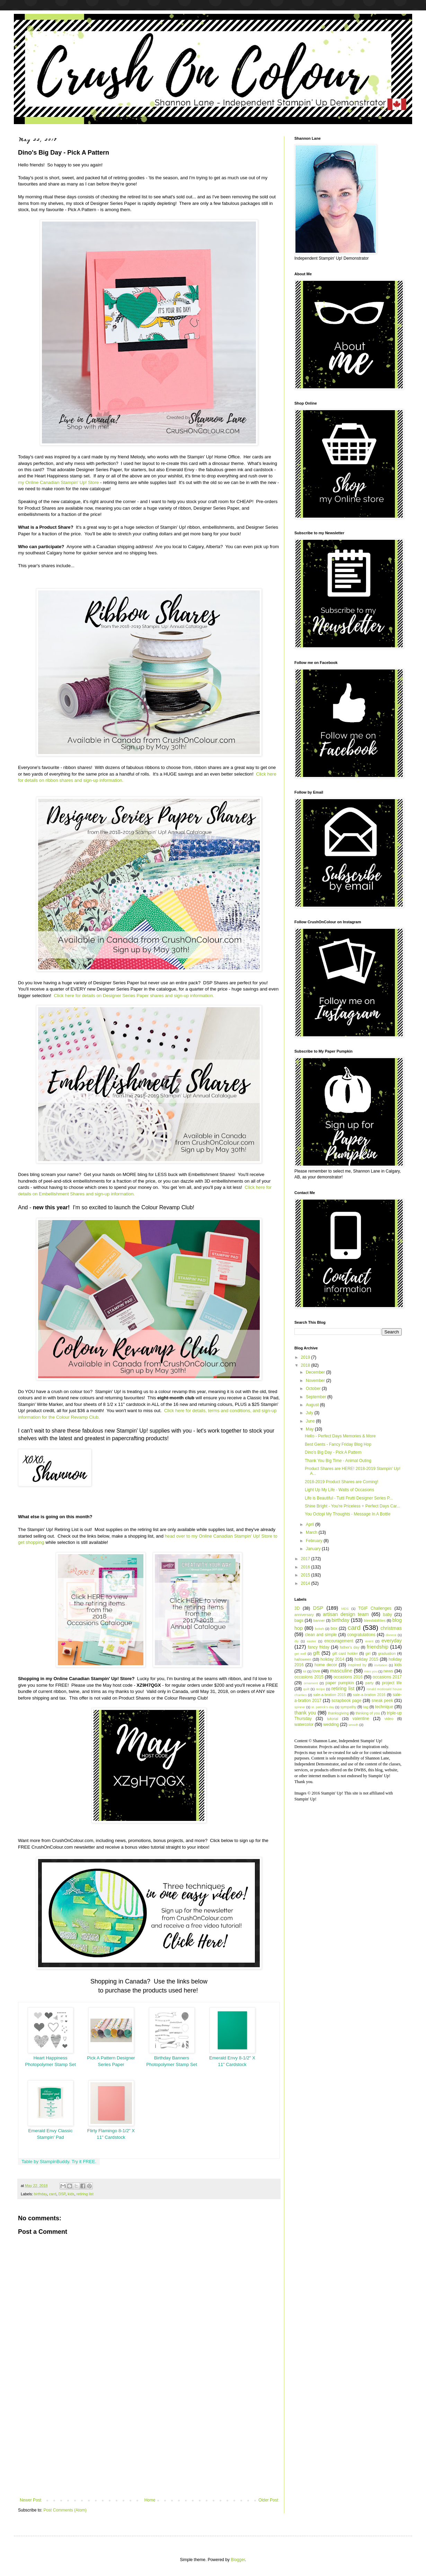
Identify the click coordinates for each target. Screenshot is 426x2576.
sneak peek (382, 1700)
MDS (344, 1608)
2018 (306, 1365)
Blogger (238, 2559)
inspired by (357, 1665)
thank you (305, 1712)
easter (311, 1641)
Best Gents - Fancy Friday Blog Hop (338, 1444)
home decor (325, 1664)
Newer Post (30, 2500)
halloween (302, 1659)
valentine (361, 1718)
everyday (392, 1640)
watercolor (303, 1724)
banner (319, 1620)
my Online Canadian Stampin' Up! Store (58, 482)
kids (71, 2194)
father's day (350, 1647)
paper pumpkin (340, 1682)
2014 (306, 1583)
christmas (391, 1628)
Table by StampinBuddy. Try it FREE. (58, 2161)
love (316, 1671)
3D (297, 1608)
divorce (391, 1635)
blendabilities (374, 1620)
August (313, 1404)
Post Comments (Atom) (65, 2510)
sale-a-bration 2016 (369, 1695)
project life (392, 1682)
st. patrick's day (322, 1707)
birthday (40, 2194)
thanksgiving (338, 1713)
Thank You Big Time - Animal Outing (338, 1460)
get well (300, 1654)
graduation (387, 1653)
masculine (341, 1671)
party (369, 1683)
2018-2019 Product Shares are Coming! (341, 1481)
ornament (311, 1683)
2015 (306, 1575)
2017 (306, 1558)
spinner (299, 1707)
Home (150, 2500)
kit (305, 1671)
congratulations (361, 1634)
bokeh (319, 1629)
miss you (370, 1671)
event (369, 1641)
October (314, 1388)
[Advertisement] (149, 2440)
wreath (353, 1725)
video (388, 1719)
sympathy (348, 1707)
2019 (306, 1357)
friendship (377, 1647)
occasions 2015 (308, 1677)
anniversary (304, 1615)
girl (367, 1653)
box (334, 1628)
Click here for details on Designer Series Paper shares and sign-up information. (134, 995)
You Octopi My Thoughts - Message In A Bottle (347, 1514)
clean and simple (321, 1634)
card (52, 2194)
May (310, 1429)
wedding (331, 1724)
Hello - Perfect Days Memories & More (340, 1436)
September (316, 1396)
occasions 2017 (387, 1677)
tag (365, 1707)
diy (296, 1641)
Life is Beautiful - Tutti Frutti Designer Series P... (349, 1498)
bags (298, 1620)
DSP (61, 2194)
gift (316, 1653)
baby (387, 1614)
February (314, 1540)
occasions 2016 (348, 1677)
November (316, 1380)
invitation (380, 1665)
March (312, 1532)
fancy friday (318, 1647)
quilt (306, 1689)
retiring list (84, 2194)
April (310, 1524)
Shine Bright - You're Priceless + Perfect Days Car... (352, 1506)
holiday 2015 (367, 1659)
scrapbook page (346, 1700)
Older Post (268, 2500)
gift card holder (345, 1653)
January (314, 1548)
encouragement (338, 1641)
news (388, 1671)
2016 (306, 1567)
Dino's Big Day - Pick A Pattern (333, 1452)
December (316, 1372)
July (310, 1412)
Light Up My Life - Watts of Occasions (339, 1489)
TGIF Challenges (374, 1608)
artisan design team (346, 1614)
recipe (320, 1689)
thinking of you (368, 1713)
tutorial (332, 1719)
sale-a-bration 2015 (329, 1695)
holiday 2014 (332, 1659)
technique (384, 1706)
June (311, 1421)
